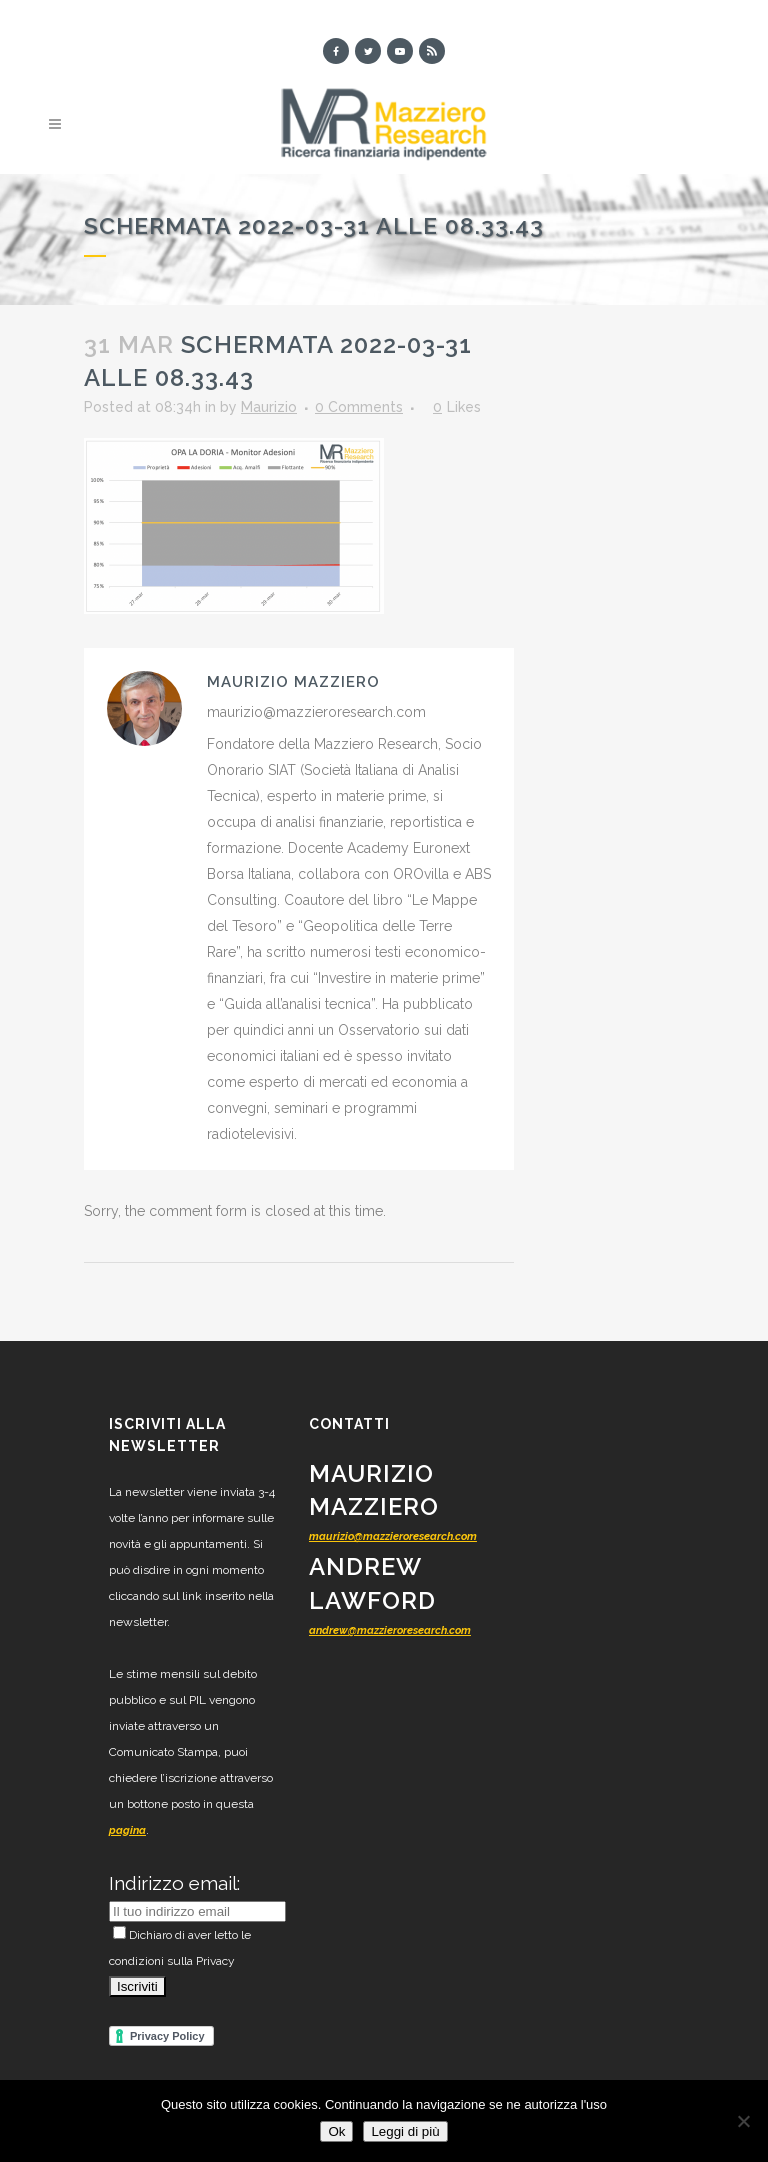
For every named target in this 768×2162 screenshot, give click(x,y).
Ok (336, 2131)
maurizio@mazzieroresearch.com (393, 1536)
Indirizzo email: (174, 1883)
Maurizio (269, 407)
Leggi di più (405, 2131)
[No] (743, 2121)
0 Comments (359, 407)
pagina (127, 1830)
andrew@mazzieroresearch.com (390, 1630)
